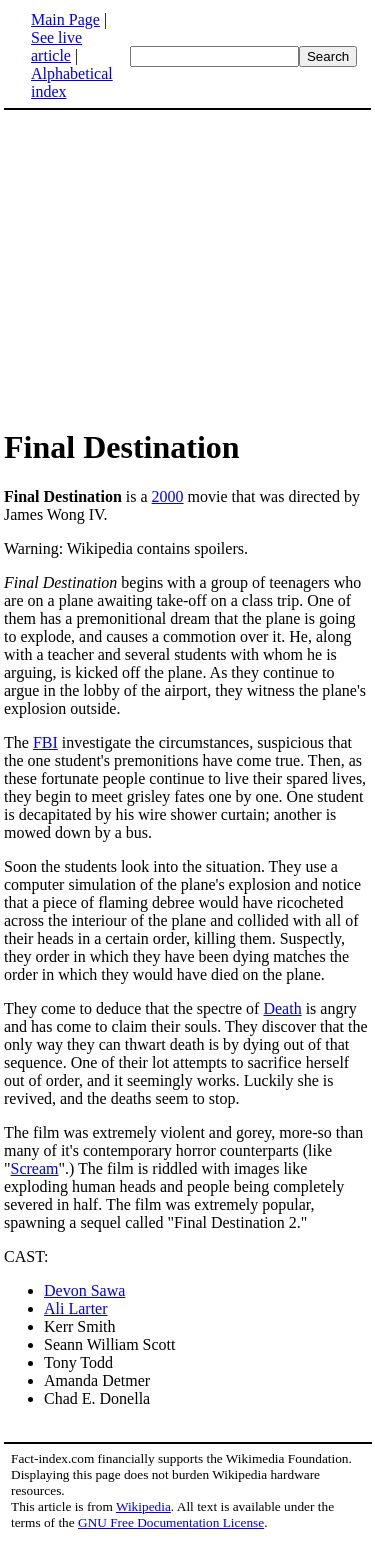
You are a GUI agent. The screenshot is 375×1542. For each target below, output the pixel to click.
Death (282, 1008)
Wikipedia (143, 1506)
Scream (35, 1168)
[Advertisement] (188, 268)
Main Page (65, 19)
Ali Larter (76, 1308)
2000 (168, 496)
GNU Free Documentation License (171, 1522)
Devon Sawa (84, 1290)
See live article (56, 46)
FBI (45, 742)
